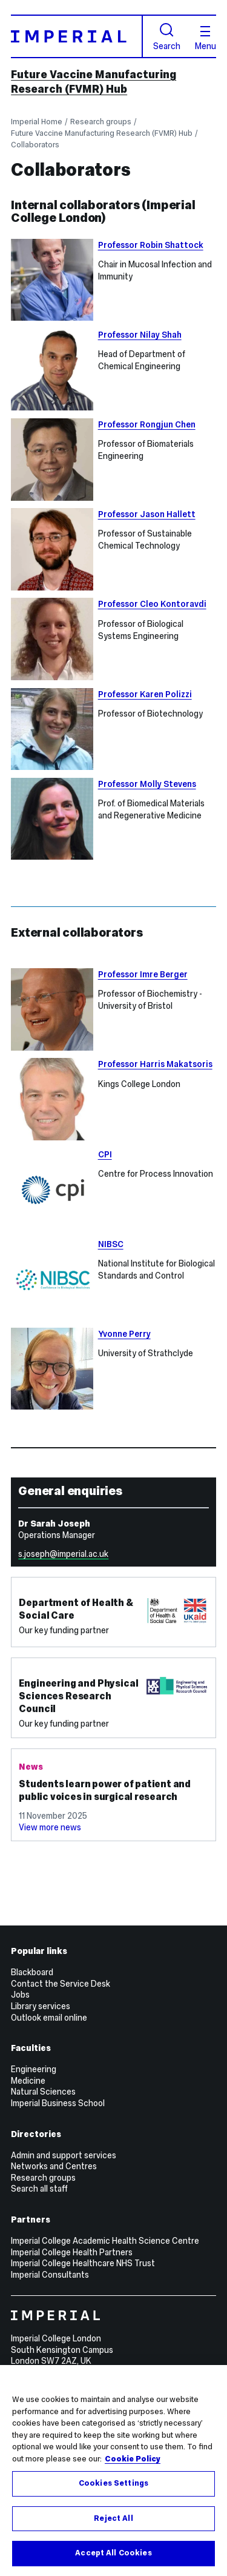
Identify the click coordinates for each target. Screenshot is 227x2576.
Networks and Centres (54, 2166)
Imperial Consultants (50, 2274)
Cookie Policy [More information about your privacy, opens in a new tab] (132, 2459)
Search (166, 36)
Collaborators (35, 144)
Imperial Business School (58, 2103)
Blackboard (32, 1972)
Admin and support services (63, 2155)
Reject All (113, 2518)
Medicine (28, 2080)
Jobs (20, 1994)
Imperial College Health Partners (72, 2252)
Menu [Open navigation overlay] (205, 38)
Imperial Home (36, 121)
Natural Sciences (43, 2091)
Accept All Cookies (113, 2553)
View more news (50, 1827)
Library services (40, 2006)
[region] (113, 2470)
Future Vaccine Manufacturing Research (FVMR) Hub (93, 82)
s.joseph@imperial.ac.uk (63, 1553)
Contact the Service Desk (60, 1983)
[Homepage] (77, 36)
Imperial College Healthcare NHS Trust (83, 2263)
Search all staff (39, 2188)
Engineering (33, 2069)
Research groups (100, 121)
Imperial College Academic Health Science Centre (105, 2240)
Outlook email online (49, 2017)
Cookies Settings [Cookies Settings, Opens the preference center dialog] (113, 2483)
